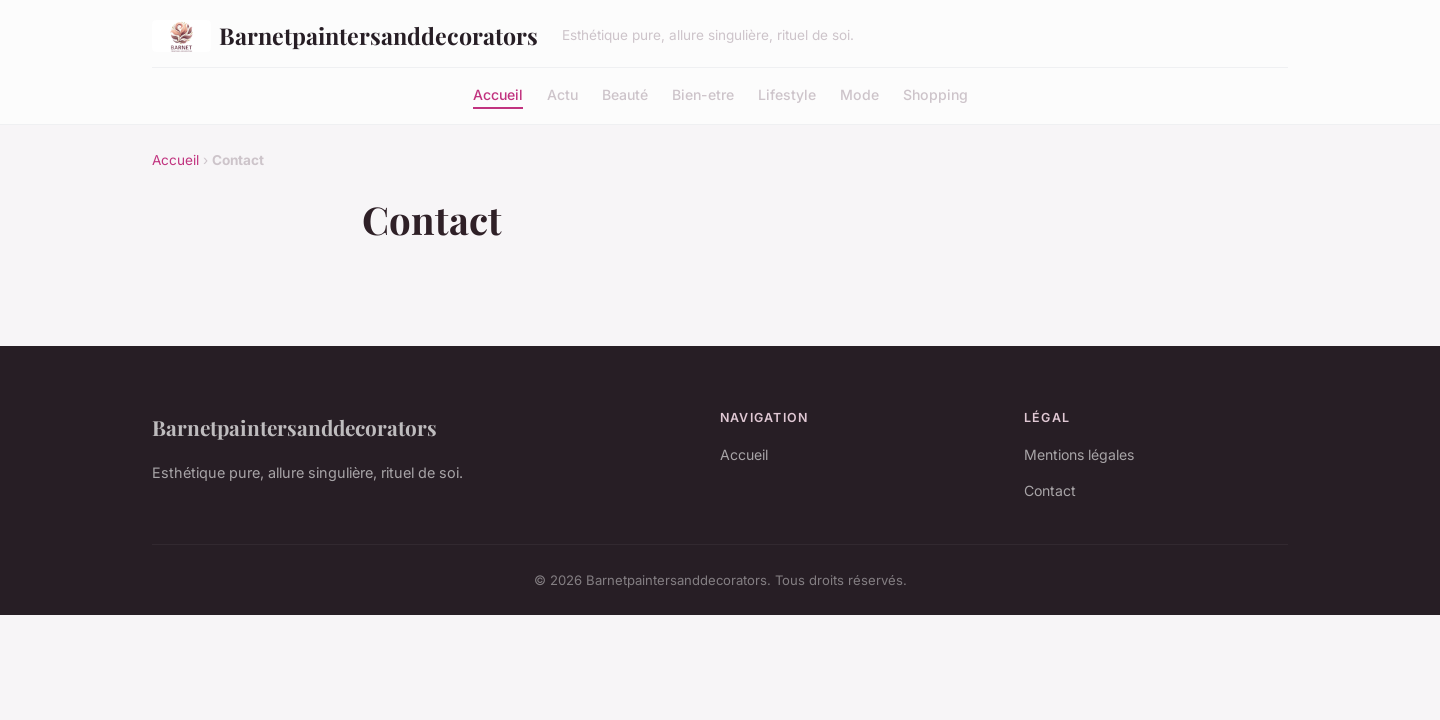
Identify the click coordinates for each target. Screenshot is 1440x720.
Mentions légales (1079, 454)
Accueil (498, 93)
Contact (1050, 490)
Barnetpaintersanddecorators (345, 36)
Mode (859, 93)
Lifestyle (787, 93)
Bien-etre (703, 93)
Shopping (935, 93)
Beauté (625, 93)
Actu (562, 93)
